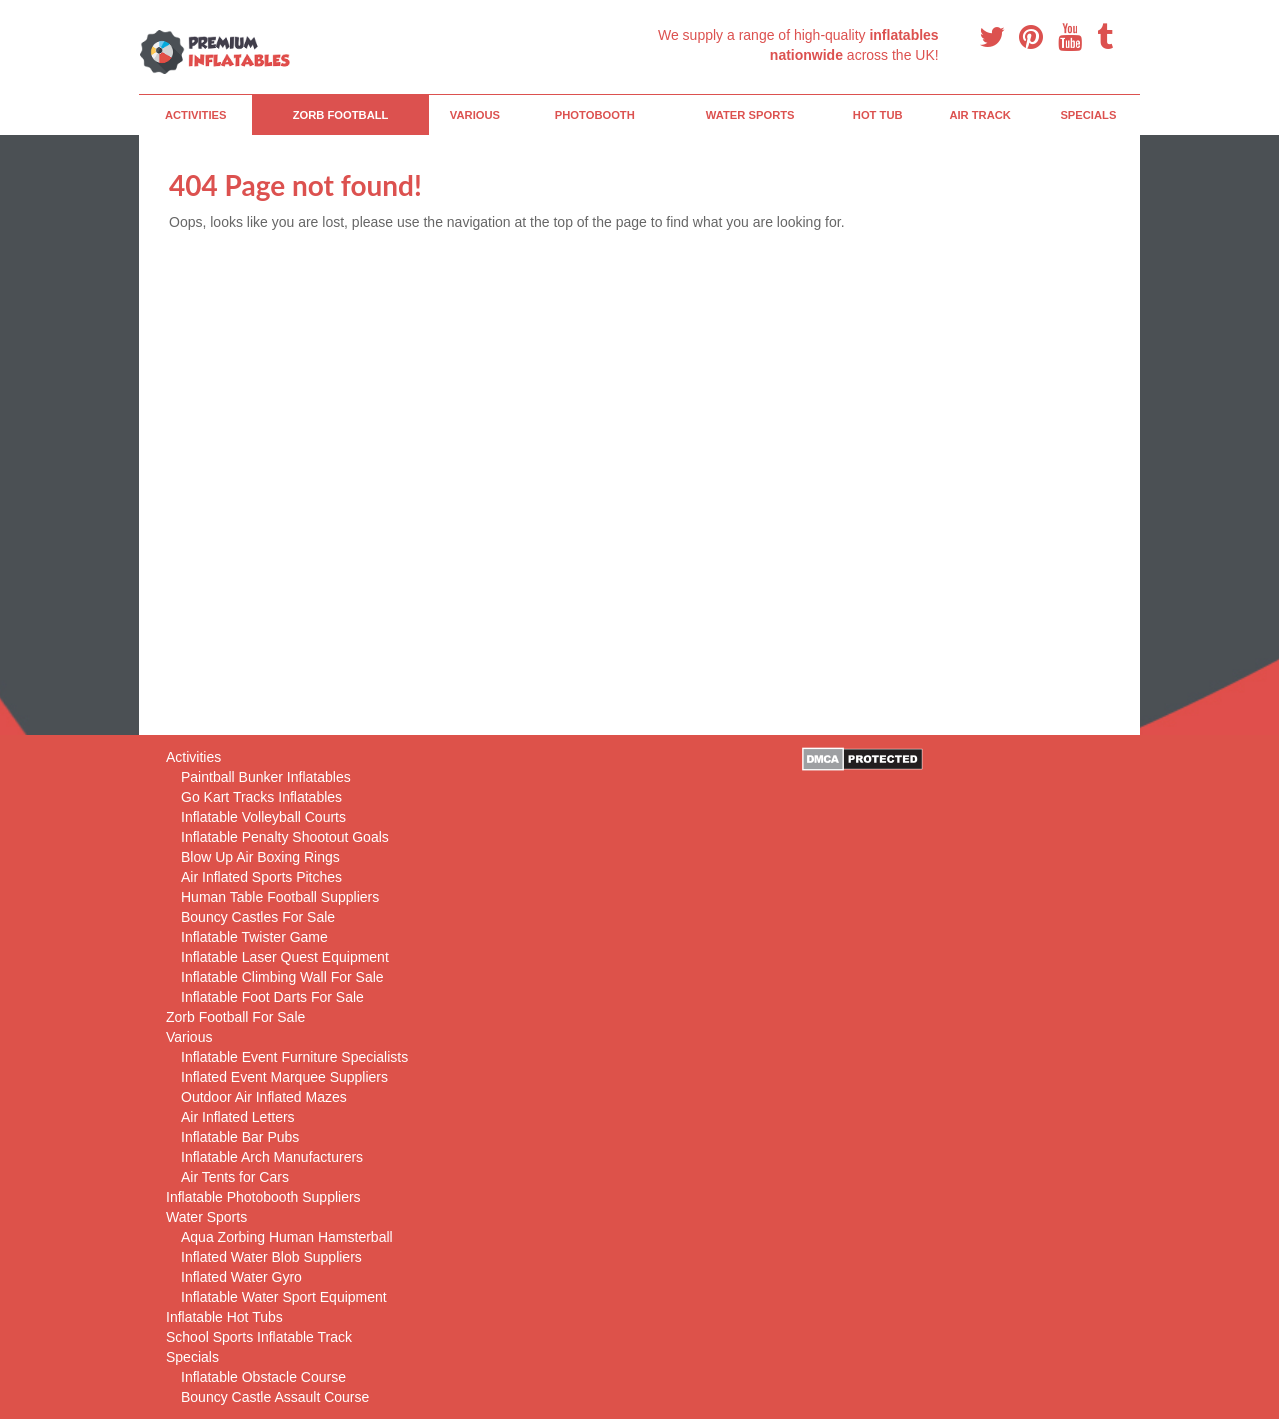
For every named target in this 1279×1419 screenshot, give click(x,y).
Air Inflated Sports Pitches (261, 877)
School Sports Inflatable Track (259, 1337)
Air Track (980, 115)
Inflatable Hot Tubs (224, 1317)
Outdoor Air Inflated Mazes (264, 1097)
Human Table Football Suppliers (280, 897)
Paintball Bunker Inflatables (266, 777)
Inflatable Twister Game (254, 937)
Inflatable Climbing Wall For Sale (282, 977)
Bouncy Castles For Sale (258, 917)
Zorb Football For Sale (235, 1017)
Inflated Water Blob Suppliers (271, 1257)
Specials (1088, 115)
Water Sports (750, 115)
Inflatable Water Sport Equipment (284, 1297)
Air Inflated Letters (238, 1117)
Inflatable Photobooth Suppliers (263, 1197)
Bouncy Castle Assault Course (275, 1397)
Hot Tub (878, 115)
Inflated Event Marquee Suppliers (284, 1077)
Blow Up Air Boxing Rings (260, 857)
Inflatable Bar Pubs (240, 1137)
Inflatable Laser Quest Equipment (285, 957)
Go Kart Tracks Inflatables (261, 797)
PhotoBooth (595, 115)
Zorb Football (341, 115)
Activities (196, 115)
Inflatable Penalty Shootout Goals (285, 837)
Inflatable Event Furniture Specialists (294, 1057)
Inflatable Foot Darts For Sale (272, 997)
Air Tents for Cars (235, 1177)
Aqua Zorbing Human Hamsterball (287, 1237)
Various (475, 115)
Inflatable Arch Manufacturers (272, 1157)
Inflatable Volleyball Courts (263, 817)
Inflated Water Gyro (241, 1277)
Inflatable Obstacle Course (263, 1377)
